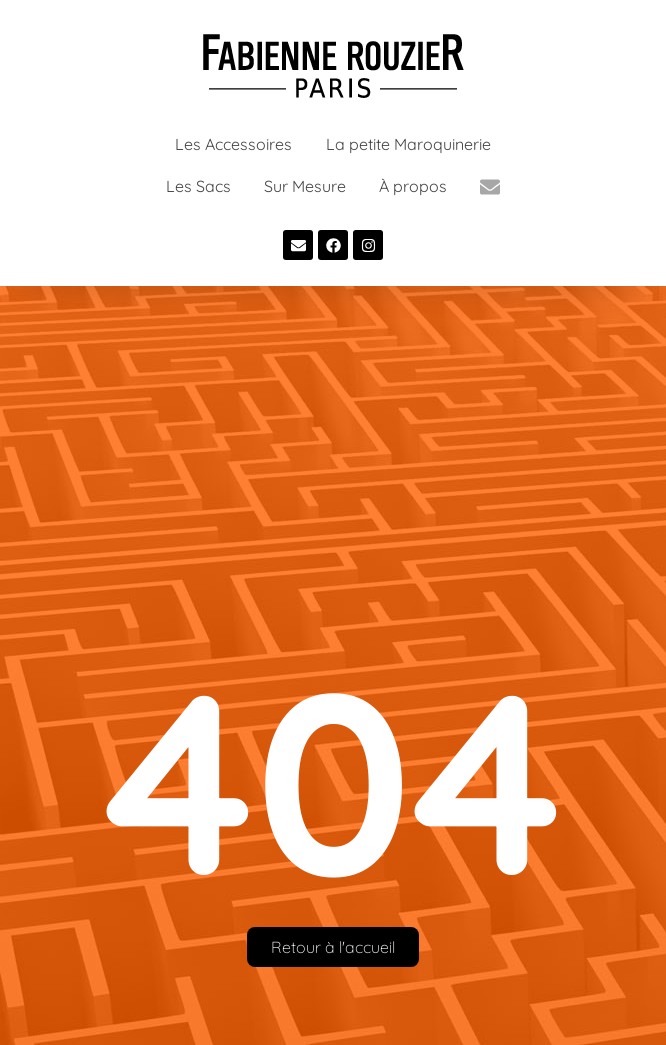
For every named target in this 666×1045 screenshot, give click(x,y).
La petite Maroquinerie (408, 144)
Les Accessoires (233, 144)
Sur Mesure (305, 186)
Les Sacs (198, 186)
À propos (413, 186)
